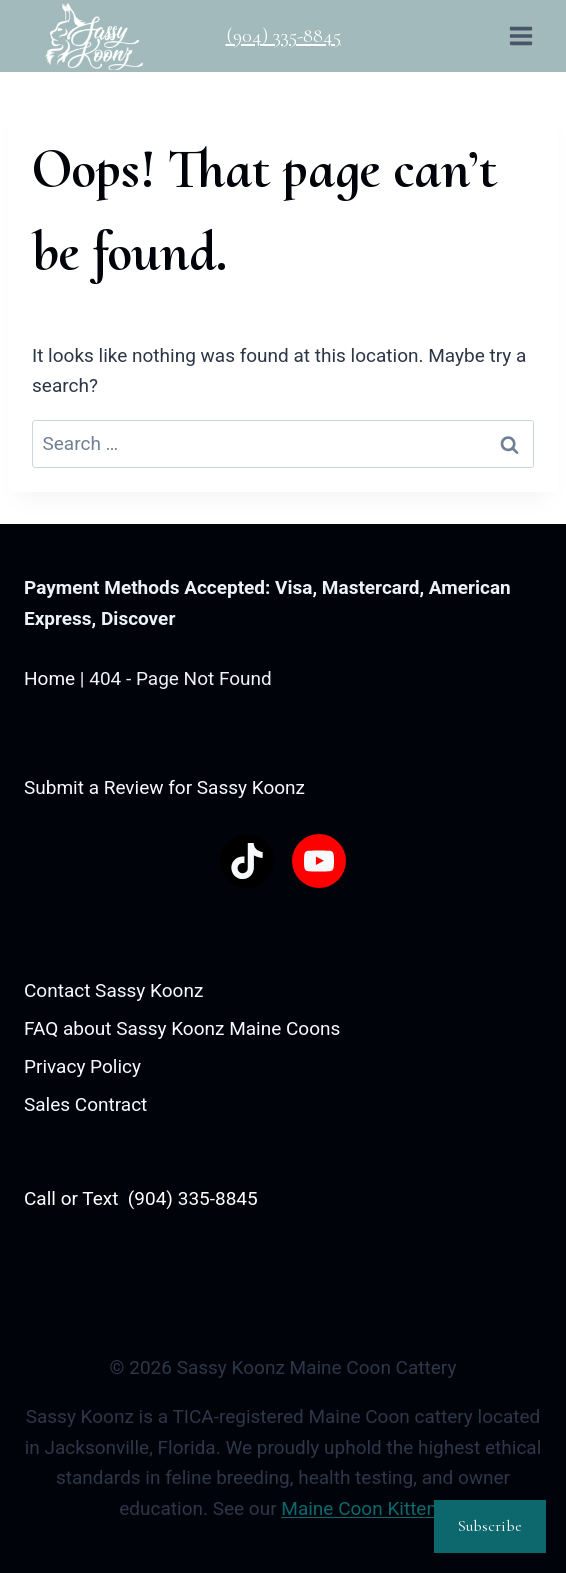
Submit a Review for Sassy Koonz (164, 787)
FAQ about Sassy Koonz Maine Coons (182, 1028)
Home (49, 678)
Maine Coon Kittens (363, 1508)
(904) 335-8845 (283, 36)
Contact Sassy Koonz (113, 990)
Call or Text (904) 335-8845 (141, 1198)
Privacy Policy (82, 1066)
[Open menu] (520, 35)
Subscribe (490, 1526)
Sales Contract (85, 1104)
